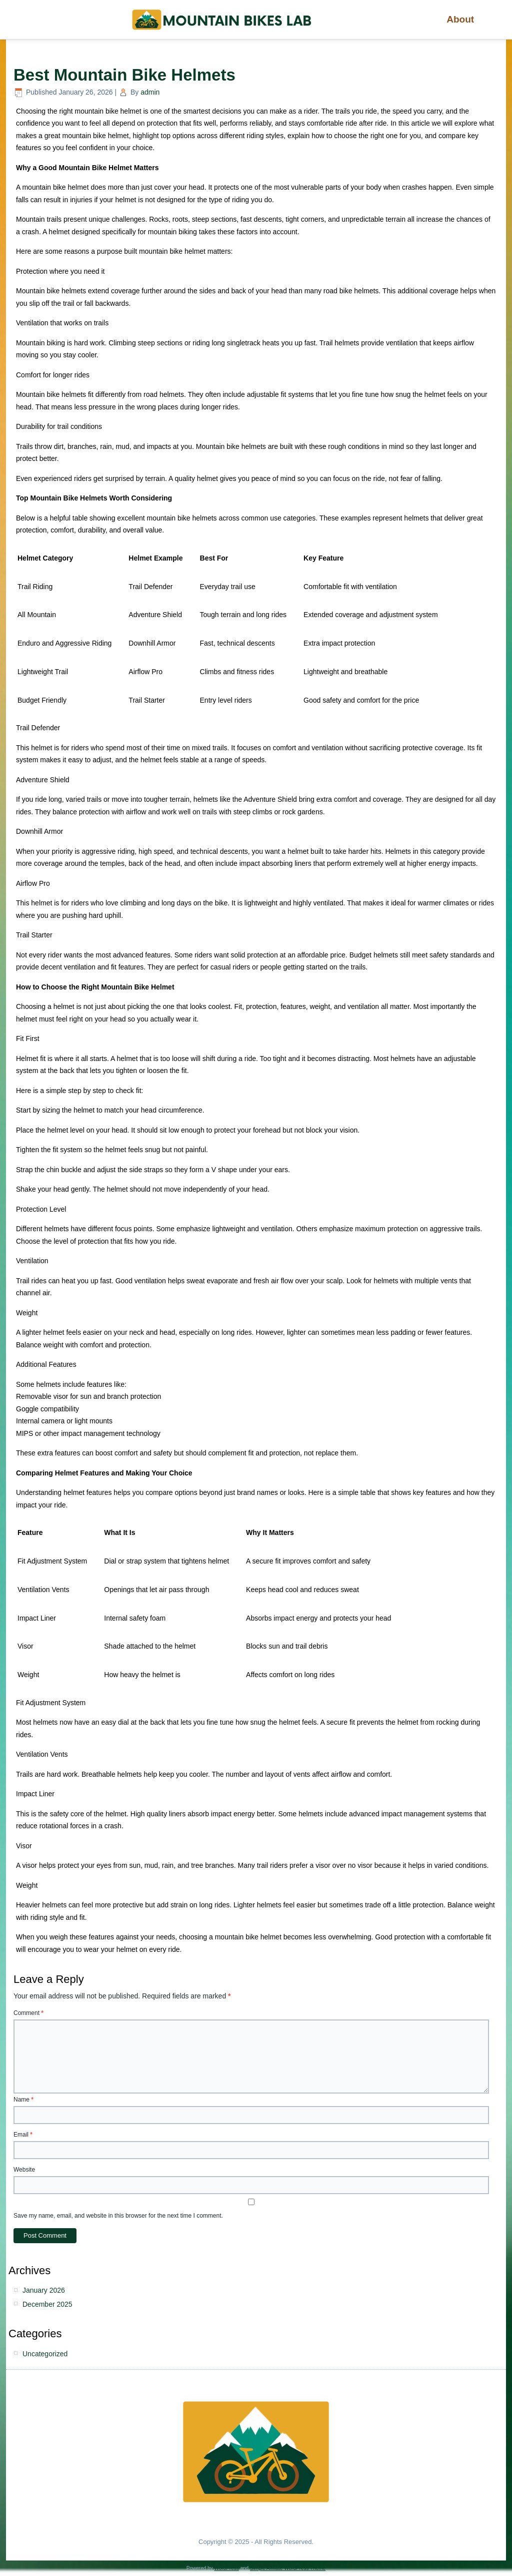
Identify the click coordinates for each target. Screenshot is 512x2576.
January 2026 (43, 2290)
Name (24, 2099)
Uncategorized (45, 2354)
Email (23, 2134)
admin (150, 92)
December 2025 (47, 2304)
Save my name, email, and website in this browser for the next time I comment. (118, 2215)
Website (24, 2169)
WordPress (226, 2568)
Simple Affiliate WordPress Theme (288, 2568)
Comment (29, 2012)
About (460, 19)
